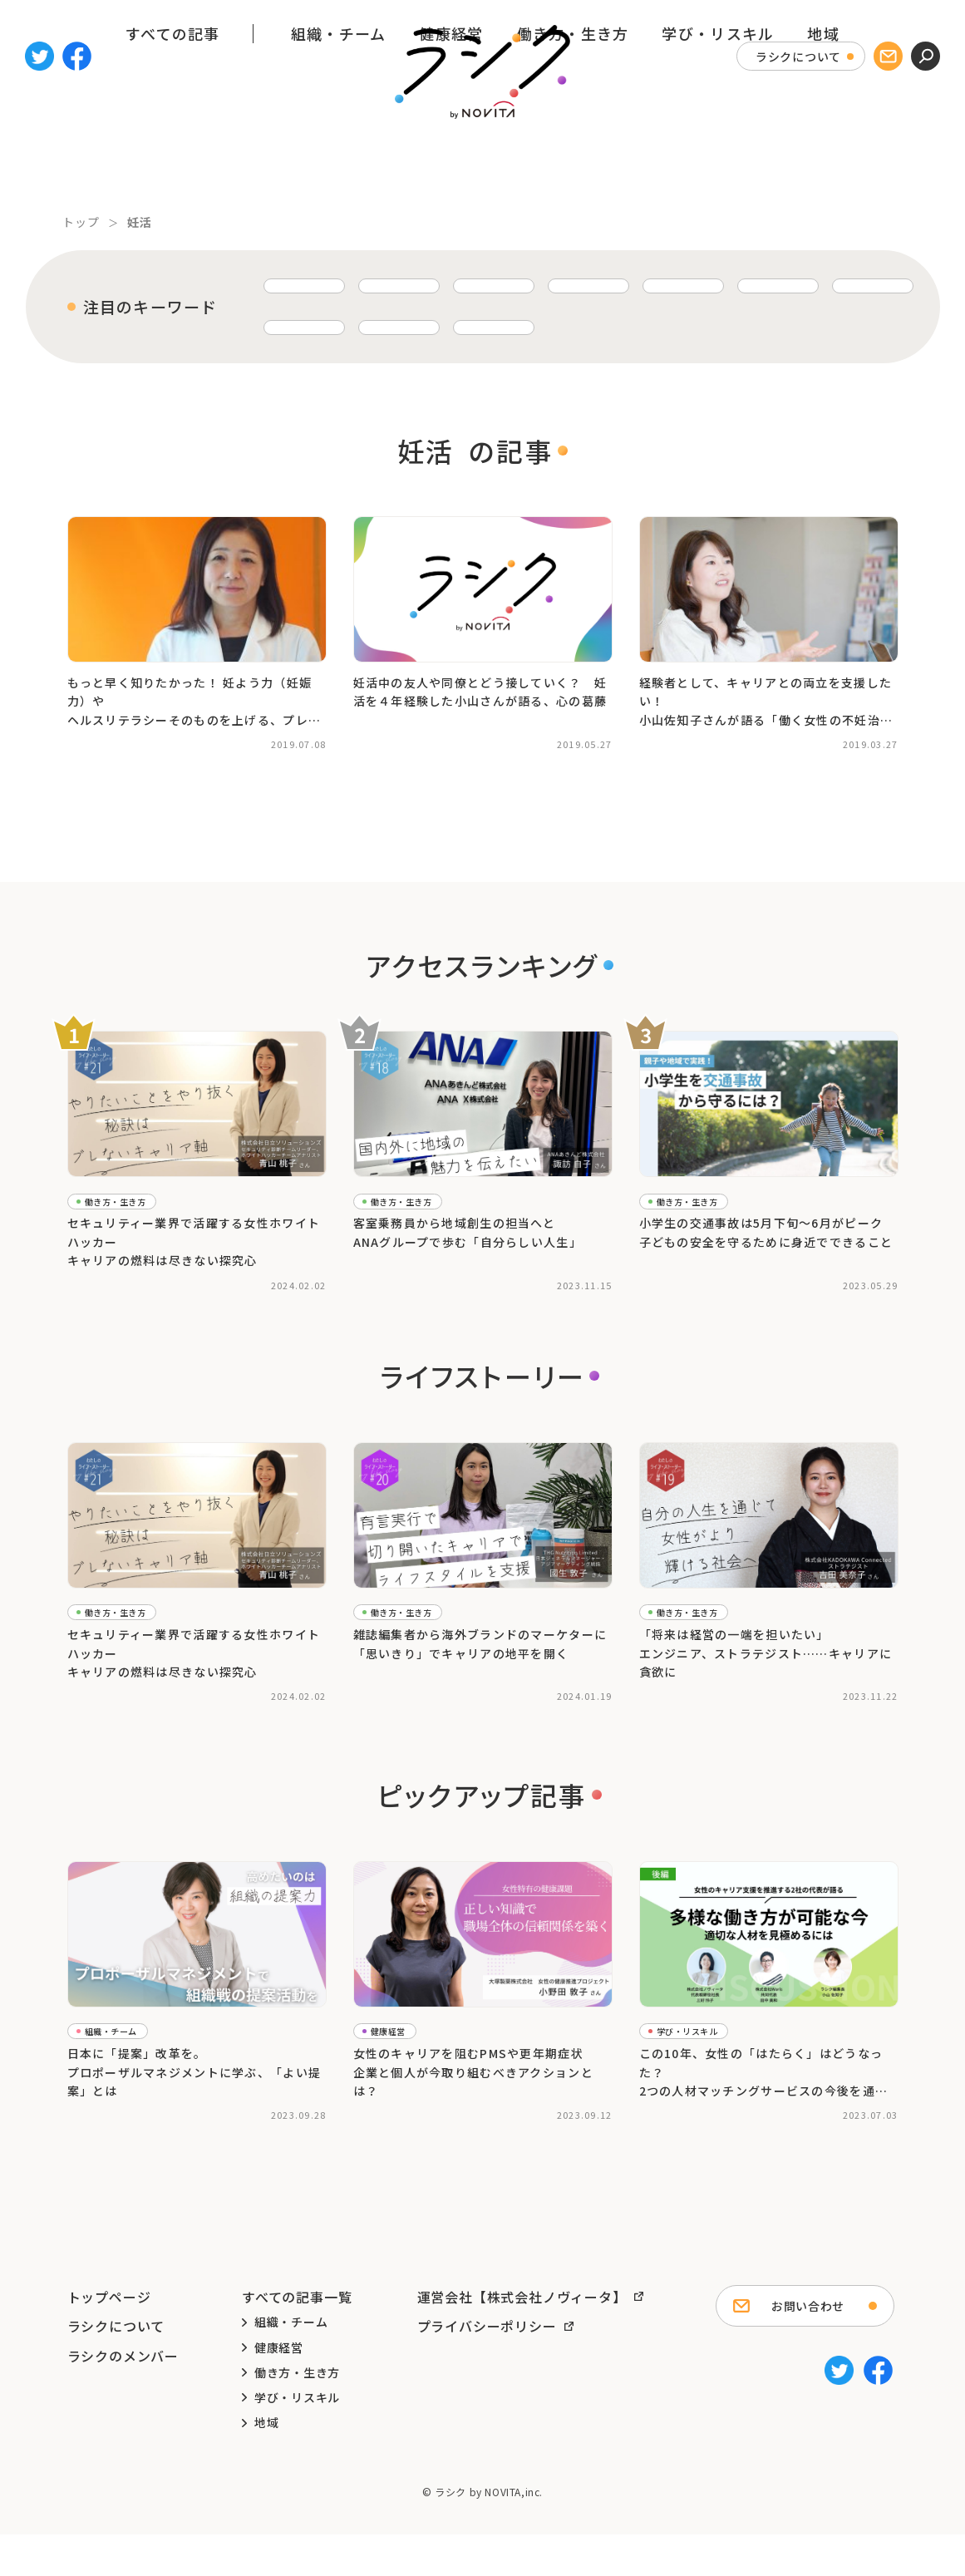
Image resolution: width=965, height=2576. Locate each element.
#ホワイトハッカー (173, 1276)
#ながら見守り (669, 1276)
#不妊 (77, 736)
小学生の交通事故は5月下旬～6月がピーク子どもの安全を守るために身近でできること (766, 1224)
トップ (81, 222)
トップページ (109, 2338)
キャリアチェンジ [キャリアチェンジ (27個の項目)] (425, 323)
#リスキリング (744, 2157)
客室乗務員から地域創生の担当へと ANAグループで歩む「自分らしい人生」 (467, 1224)
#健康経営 (469, 2140)
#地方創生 (373, 1293)
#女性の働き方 (193, 1293)
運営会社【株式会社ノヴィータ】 (522, 2338)
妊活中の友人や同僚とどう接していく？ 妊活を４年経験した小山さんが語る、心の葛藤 (480, 684)
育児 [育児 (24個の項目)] (541, 323)
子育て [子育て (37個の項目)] (650, 285)
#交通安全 (734, 1276)
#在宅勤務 (789, 1276)
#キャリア (373, 736)
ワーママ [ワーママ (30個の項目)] (298, 323)
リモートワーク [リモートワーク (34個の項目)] (765, 285)
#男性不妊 (784, 736)
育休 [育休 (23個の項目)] (620, 323)
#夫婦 (453, 736)
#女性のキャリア (443, 1293)
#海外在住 (373, 1721)
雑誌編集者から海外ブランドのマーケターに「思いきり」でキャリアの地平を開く (480, 1652)
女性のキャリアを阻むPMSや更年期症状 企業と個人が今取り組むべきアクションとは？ (473, 2098)
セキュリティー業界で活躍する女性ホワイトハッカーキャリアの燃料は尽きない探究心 (194, 1234)
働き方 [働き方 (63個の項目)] (293, 285)
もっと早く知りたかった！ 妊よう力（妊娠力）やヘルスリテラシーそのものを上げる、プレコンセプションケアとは (194, 694)
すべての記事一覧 (297, 2338)
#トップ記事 (92, 1276)
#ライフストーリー (108, 1293)
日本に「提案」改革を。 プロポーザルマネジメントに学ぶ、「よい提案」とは (194, 2098)
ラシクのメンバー (123, 2397)
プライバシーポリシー (487, 2367)
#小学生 (654, 1293)
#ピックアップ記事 (108, 2140)
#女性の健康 (464, 2157)
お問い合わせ (807, 2347)
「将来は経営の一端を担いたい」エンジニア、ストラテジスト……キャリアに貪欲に (766, 1662)
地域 (823, 160)
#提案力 (178, 2140)
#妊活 (167, 736)
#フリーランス (669, 2157)
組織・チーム (338, 160)
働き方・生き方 (573, 160)
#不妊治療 (121, 736)
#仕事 (418, 736)
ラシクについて (798, 56)
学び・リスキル (718, 160)
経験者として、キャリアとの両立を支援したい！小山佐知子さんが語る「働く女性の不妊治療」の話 (766, 694)
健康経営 (451, 160)
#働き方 (749, 1705)
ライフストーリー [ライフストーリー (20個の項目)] (735, 323)
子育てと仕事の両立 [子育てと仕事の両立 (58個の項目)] (420, 285)
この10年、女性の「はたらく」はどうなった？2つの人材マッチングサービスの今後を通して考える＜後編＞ (764, 2098)
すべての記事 (173, 160)
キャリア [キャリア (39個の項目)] (552, 285)
